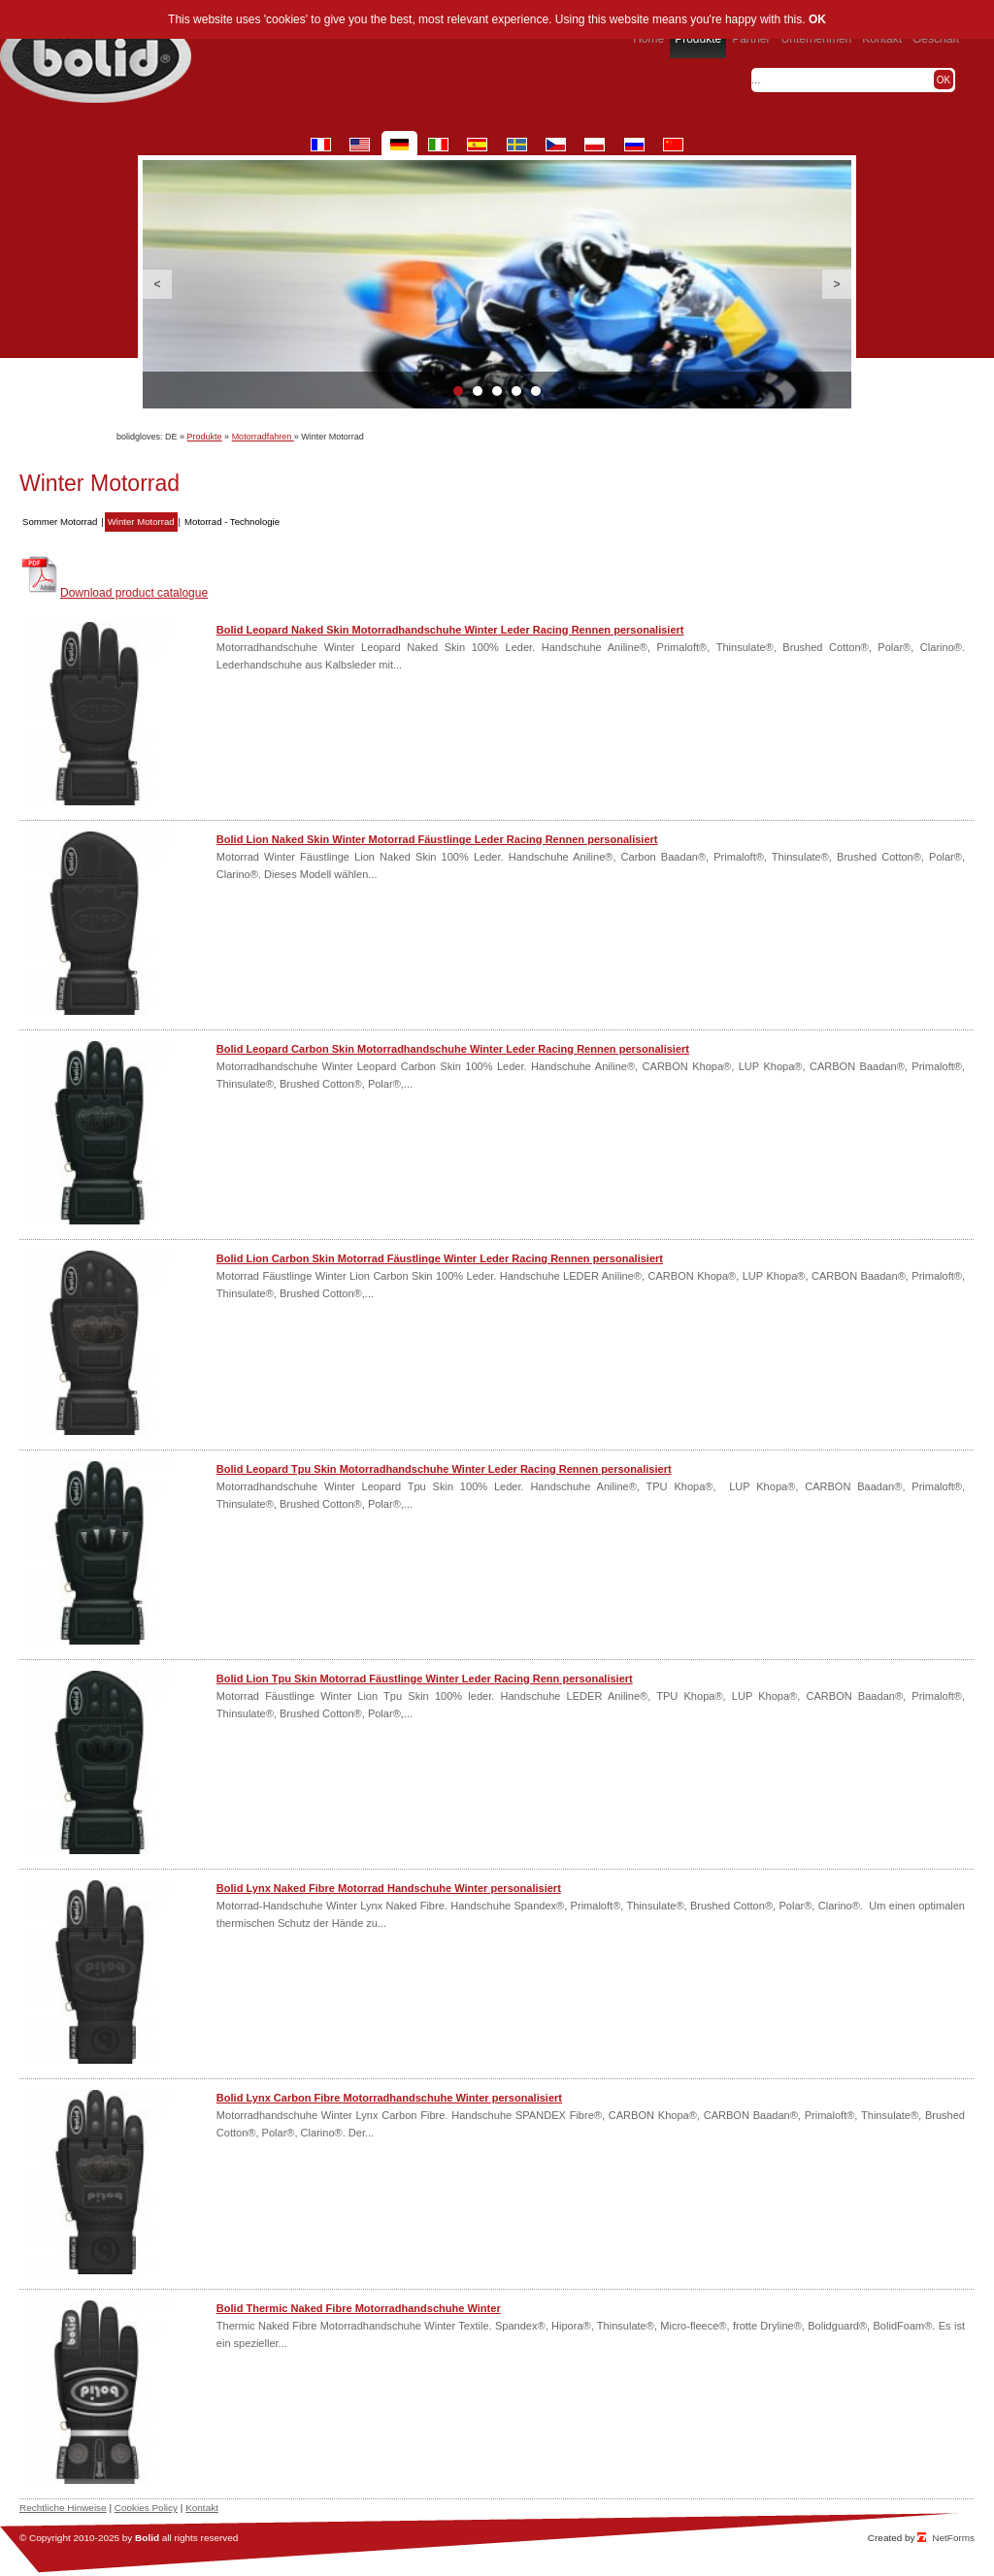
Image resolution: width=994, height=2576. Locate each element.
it (438, 144)
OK (817, 19)
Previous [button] (157, 284)
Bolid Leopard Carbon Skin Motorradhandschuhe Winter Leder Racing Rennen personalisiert (452, 1049)
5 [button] (536, 391)
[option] (497, 284)
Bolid (147, 2537)
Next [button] (836, 284)
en (360, 144)
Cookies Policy (146, 2507)
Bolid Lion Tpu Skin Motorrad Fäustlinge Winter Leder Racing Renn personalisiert (424, 1678)
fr (321, 144)
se (517, 144)
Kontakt (201, 2507)
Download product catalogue (134, 593)
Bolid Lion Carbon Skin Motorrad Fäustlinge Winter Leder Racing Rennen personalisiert (439, 1258)
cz (556, 144)
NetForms (953, 2537)
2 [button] (477, 391)
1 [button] (458, 391)
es (477, 144)
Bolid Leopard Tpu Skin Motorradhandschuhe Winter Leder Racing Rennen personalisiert (444, 1469)
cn (673, 144)
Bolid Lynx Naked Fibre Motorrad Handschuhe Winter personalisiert (388, 1888)
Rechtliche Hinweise (63, 2507)
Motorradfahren (263, 436)
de (399, 144)
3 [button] (497, 391)
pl (595, 144)
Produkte (204, 436)
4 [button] (516, 391)
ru (634, 144)
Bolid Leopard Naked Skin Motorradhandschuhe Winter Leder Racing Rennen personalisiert (450, 630)
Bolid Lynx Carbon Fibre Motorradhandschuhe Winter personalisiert (389, 2097)
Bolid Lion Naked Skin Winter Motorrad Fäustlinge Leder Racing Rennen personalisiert (437, 839)
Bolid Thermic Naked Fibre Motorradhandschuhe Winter (358, 2308)
